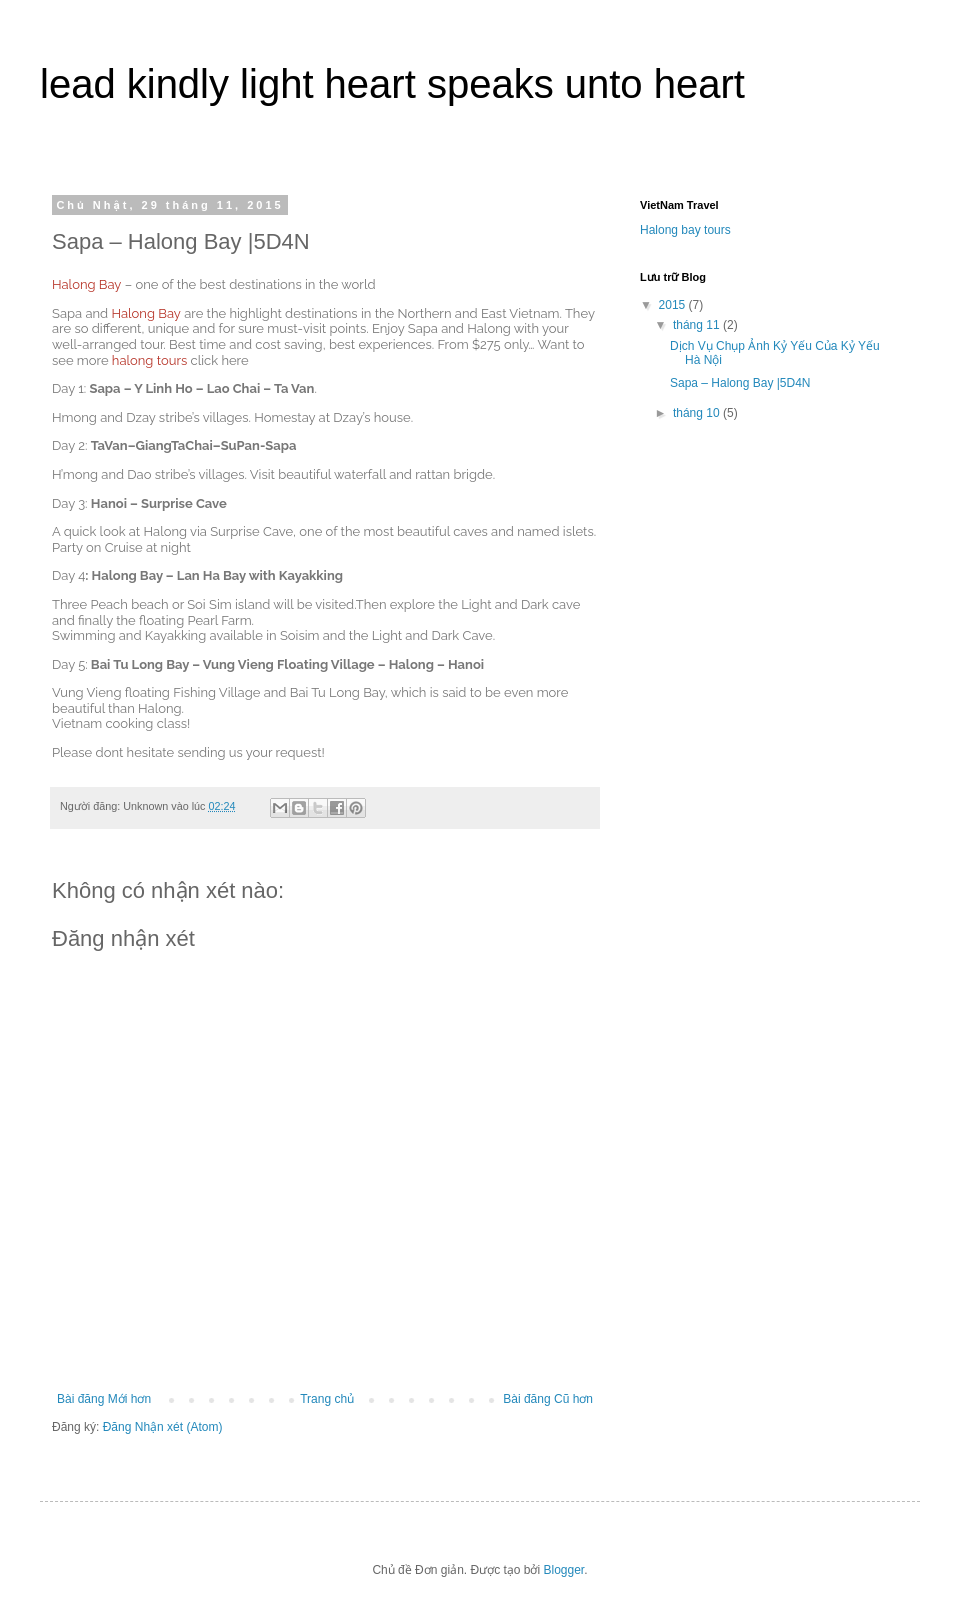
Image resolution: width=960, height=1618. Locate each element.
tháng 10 (698, 413)
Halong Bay (86, 284)
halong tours (149, 360)
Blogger (564, 1570)
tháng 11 (698, 325)
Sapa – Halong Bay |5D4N (740, 383)
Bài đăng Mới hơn (104, 1399)
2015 (674, 305)
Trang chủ (327, 1399)
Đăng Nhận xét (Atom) (163, 1427)
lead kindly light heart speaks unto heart (392, 84)
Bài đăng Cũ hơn (548, 1399)
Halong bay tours (685, 230)
